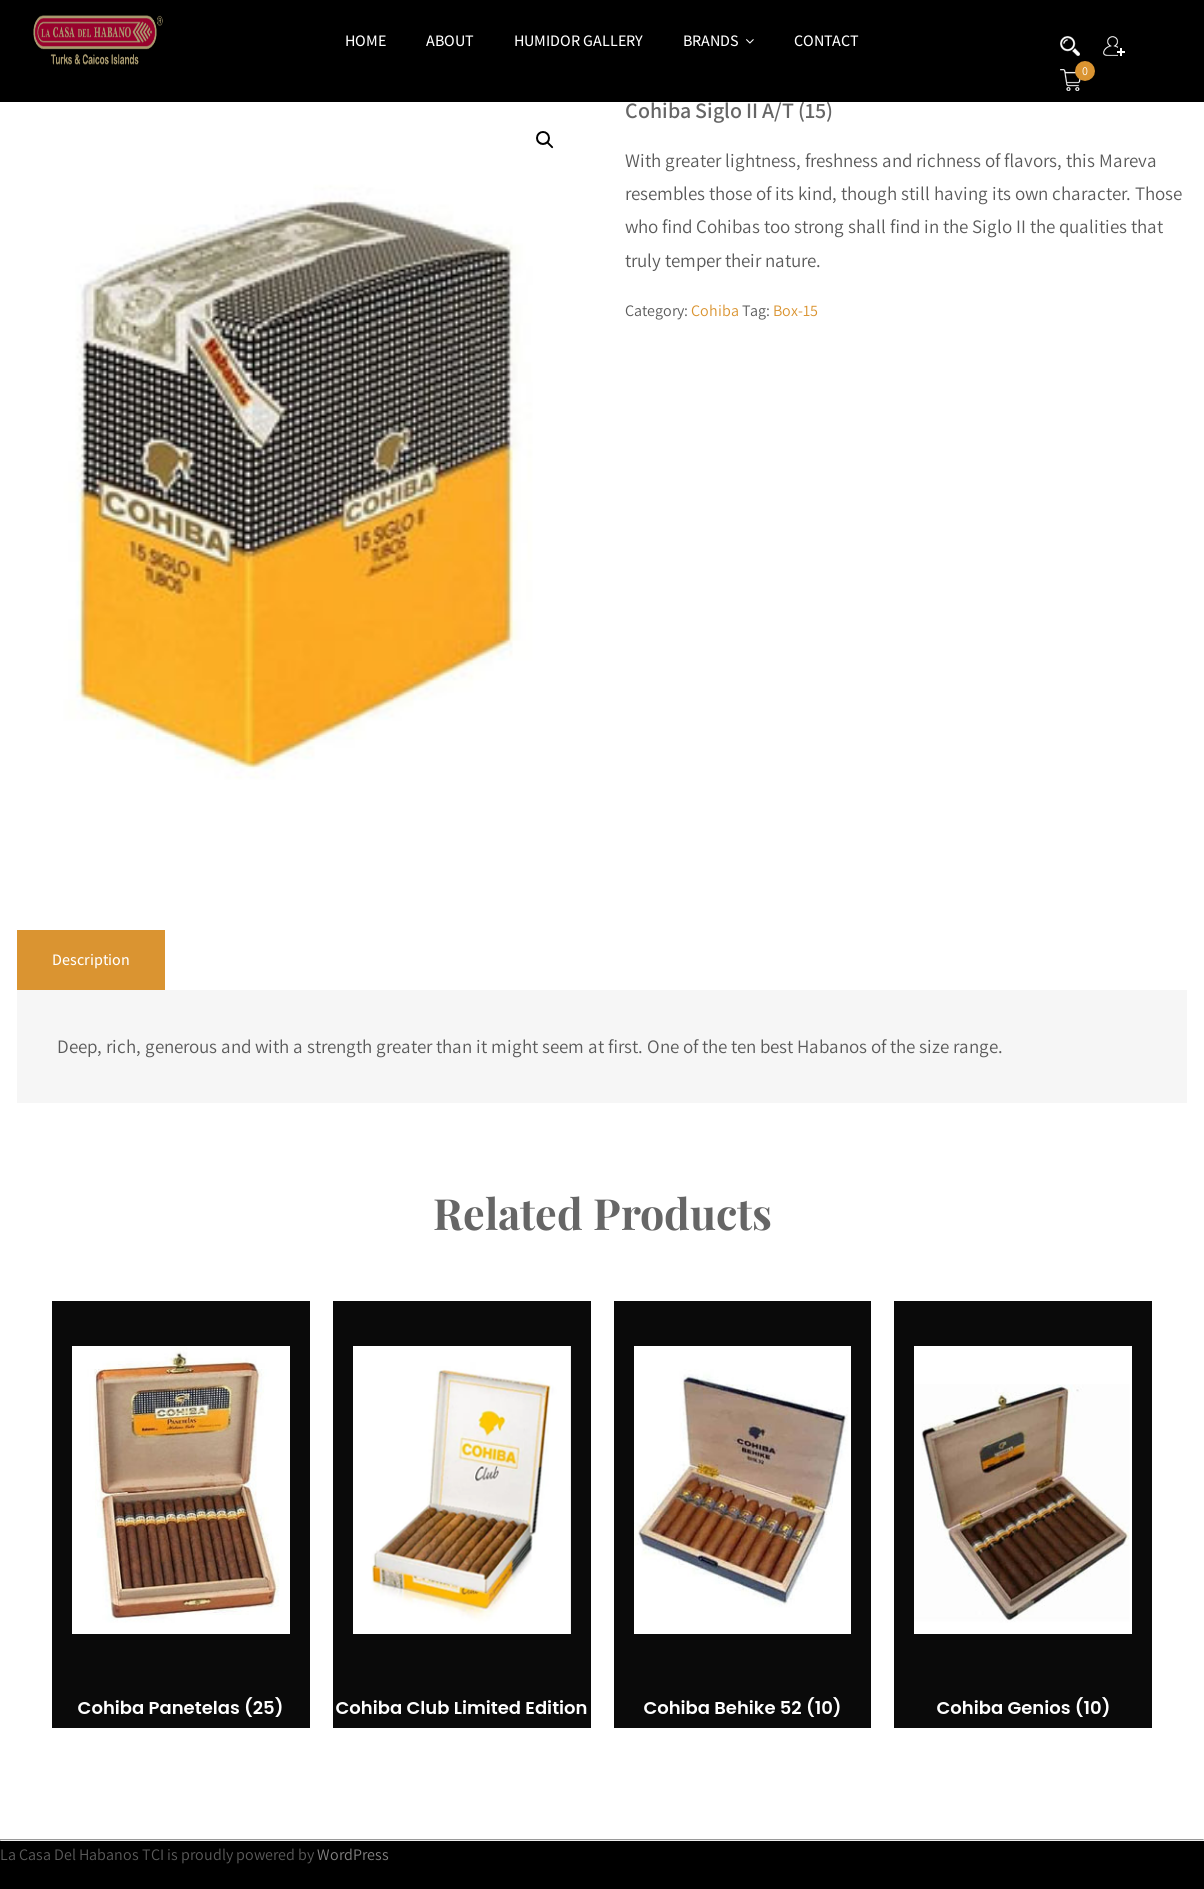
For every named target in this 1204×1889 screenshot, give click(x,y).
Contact (826, 40)
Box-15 (795, 310)
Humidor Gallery (578, 40)
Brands (718, 40)
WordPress (353, 1854)
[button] (545, 140)
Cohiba (715, 310)
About (450, 40)
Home (365, 40)
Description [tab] (91, 959)
